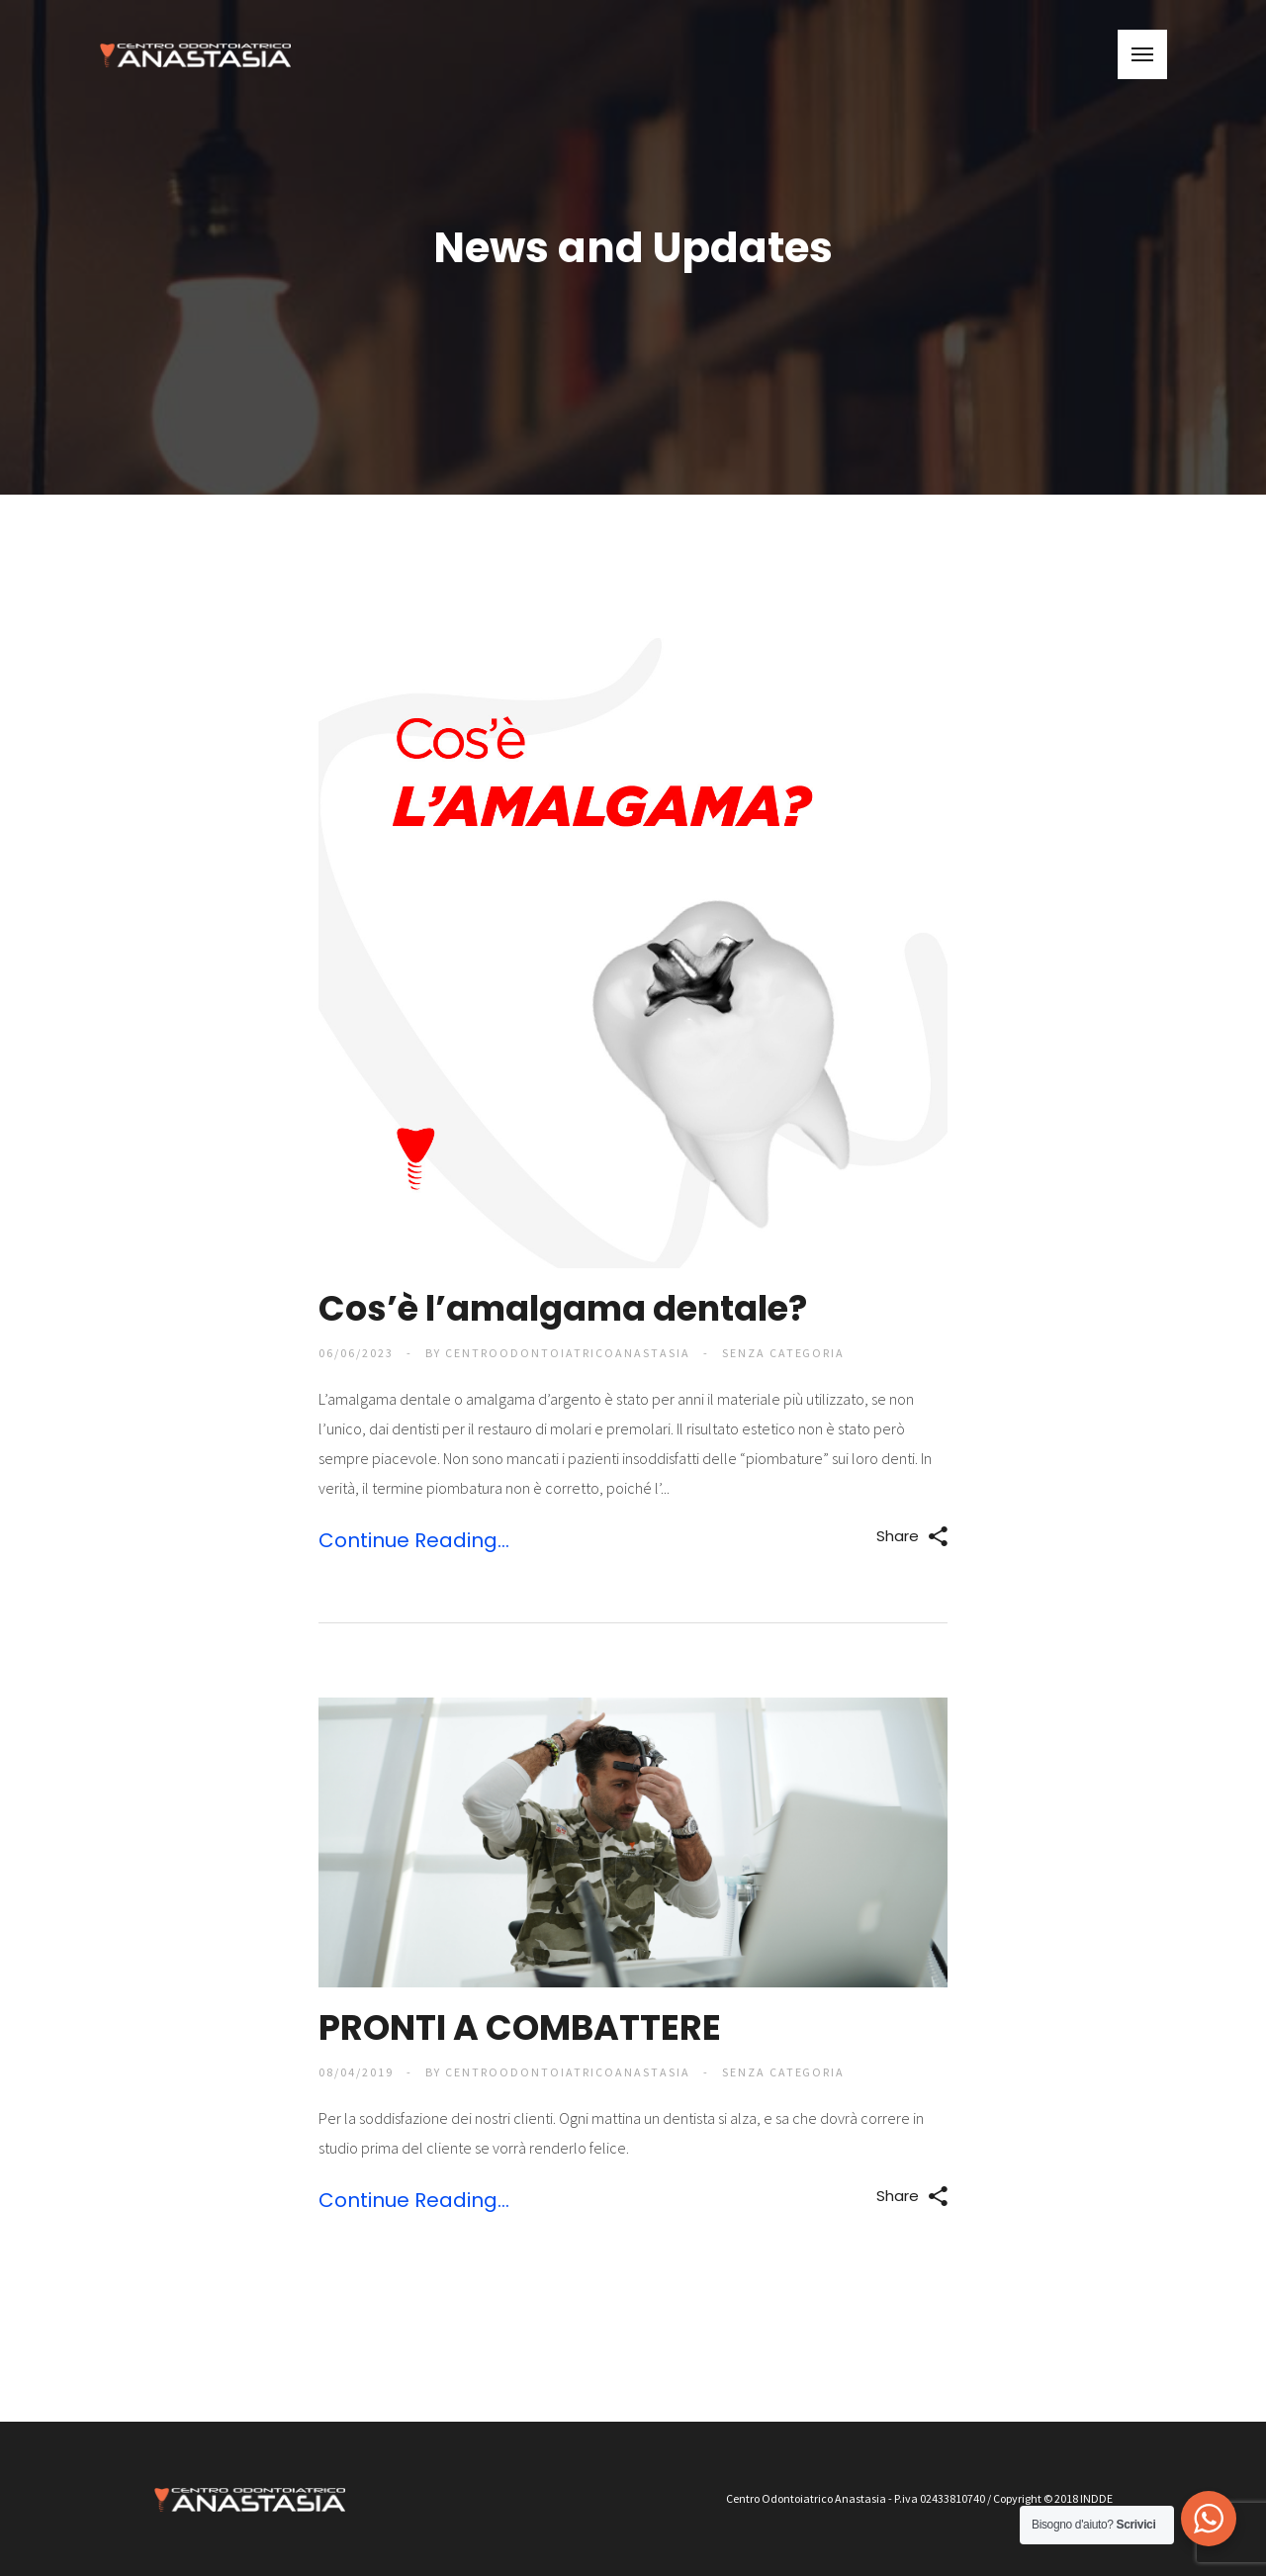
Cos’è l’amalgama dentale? (562, 1308)
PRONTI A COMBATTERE (519, 2027)
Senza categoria (784, 1352)
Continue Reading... (413, 1540)
